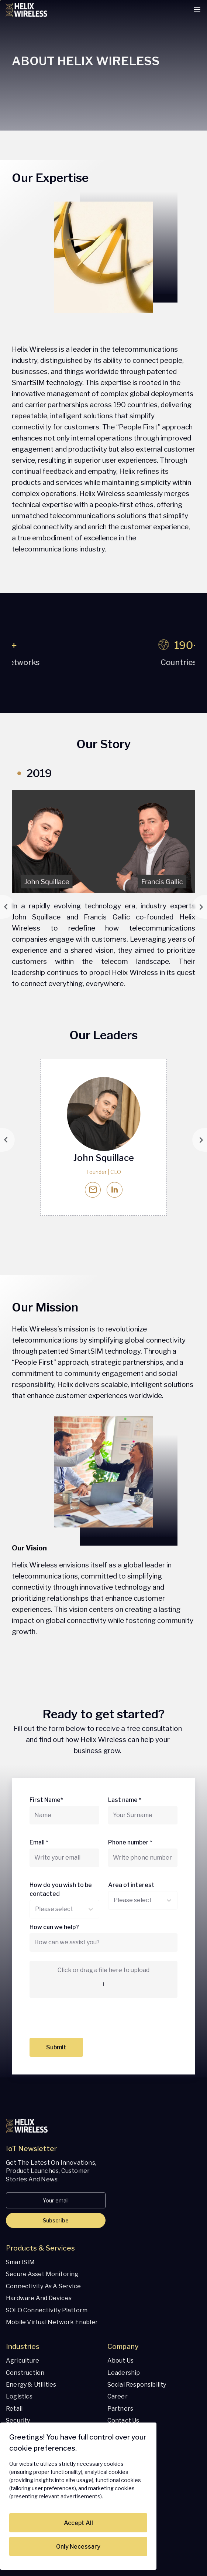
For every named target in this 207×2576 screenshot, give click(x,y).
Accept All (78, 2522)
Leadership (123, 2372)
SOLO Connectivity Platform (46, 2310)
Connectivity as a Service (43, 2286)
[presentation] (86, 2019)
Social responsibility (136, 2384)
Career (117, 2396)
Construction (25, 2372)
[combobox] (34, 1909)
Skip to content (0, 0)
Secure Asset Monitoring (42, 2274)
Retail (14, 2408)
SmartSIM (20, 2262)
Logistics (19, 2396)
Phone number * (130, 1842)
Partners (120, 2408)
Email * (39, 1842)
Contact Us (123, 2420)
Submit (56, 2047)
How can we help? (54, 1927)
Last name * (124, 1799)
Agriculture (22, 2360)
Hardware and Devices (39, 2298)
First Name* (46, 1799)
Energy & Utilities (31, 2384)
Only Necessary (78, 2546)
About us (120, 2360)
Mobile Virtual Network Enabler (52, 2322)
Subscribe (56, 2220)
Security (18, 2420)
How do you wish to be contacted (61, 1889)
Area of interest (131, 1884)
